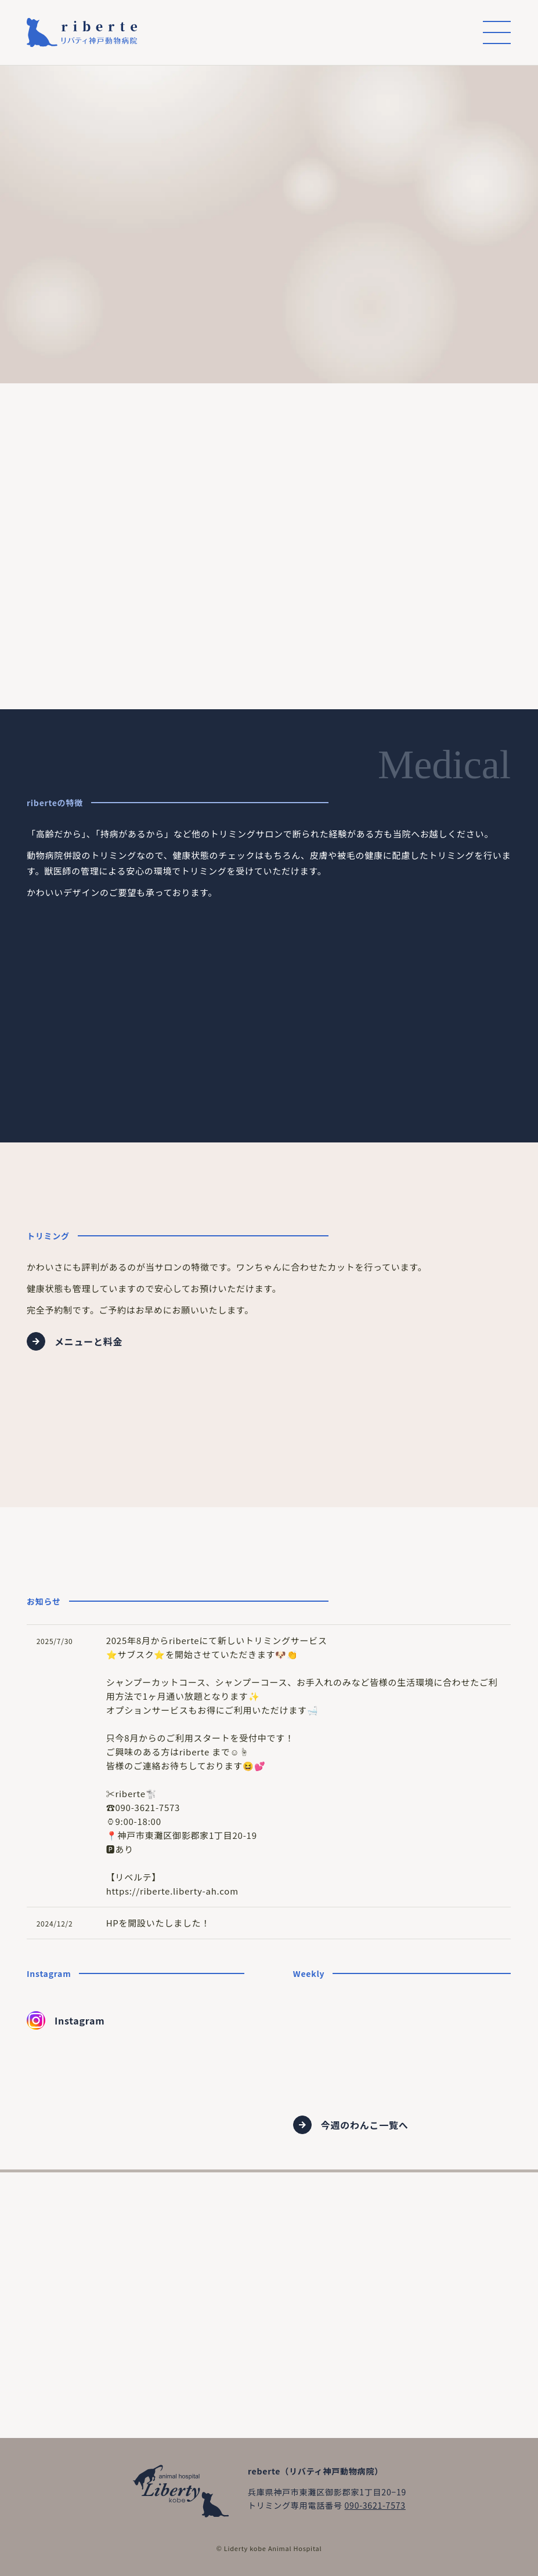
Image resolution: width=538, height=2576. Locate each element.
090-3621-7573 (375, 2505)
